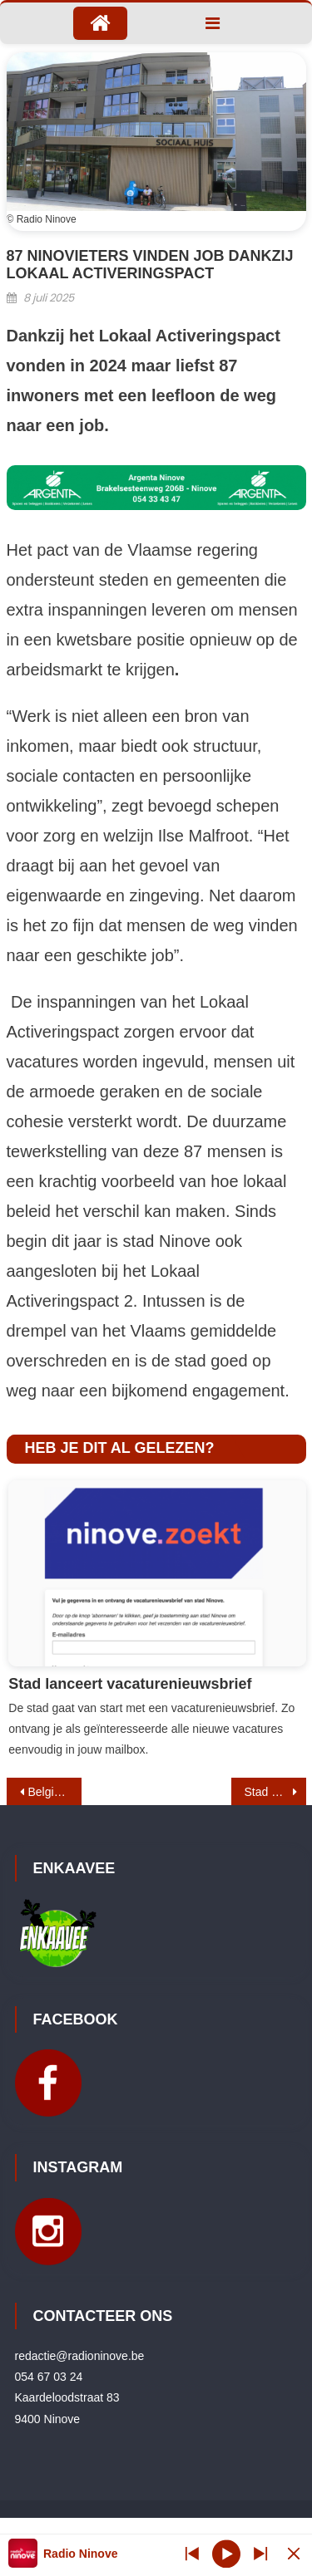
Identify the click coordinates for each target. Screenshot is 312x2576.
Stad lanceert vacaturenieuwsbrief (129, 1684)
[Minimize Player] (294, 2553)
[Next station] (192, 2553)
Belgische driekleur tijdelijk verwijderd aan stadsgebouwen (55, 1791)
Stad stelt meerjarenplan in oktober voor (275, 1791)
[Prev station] (260, 2553)
